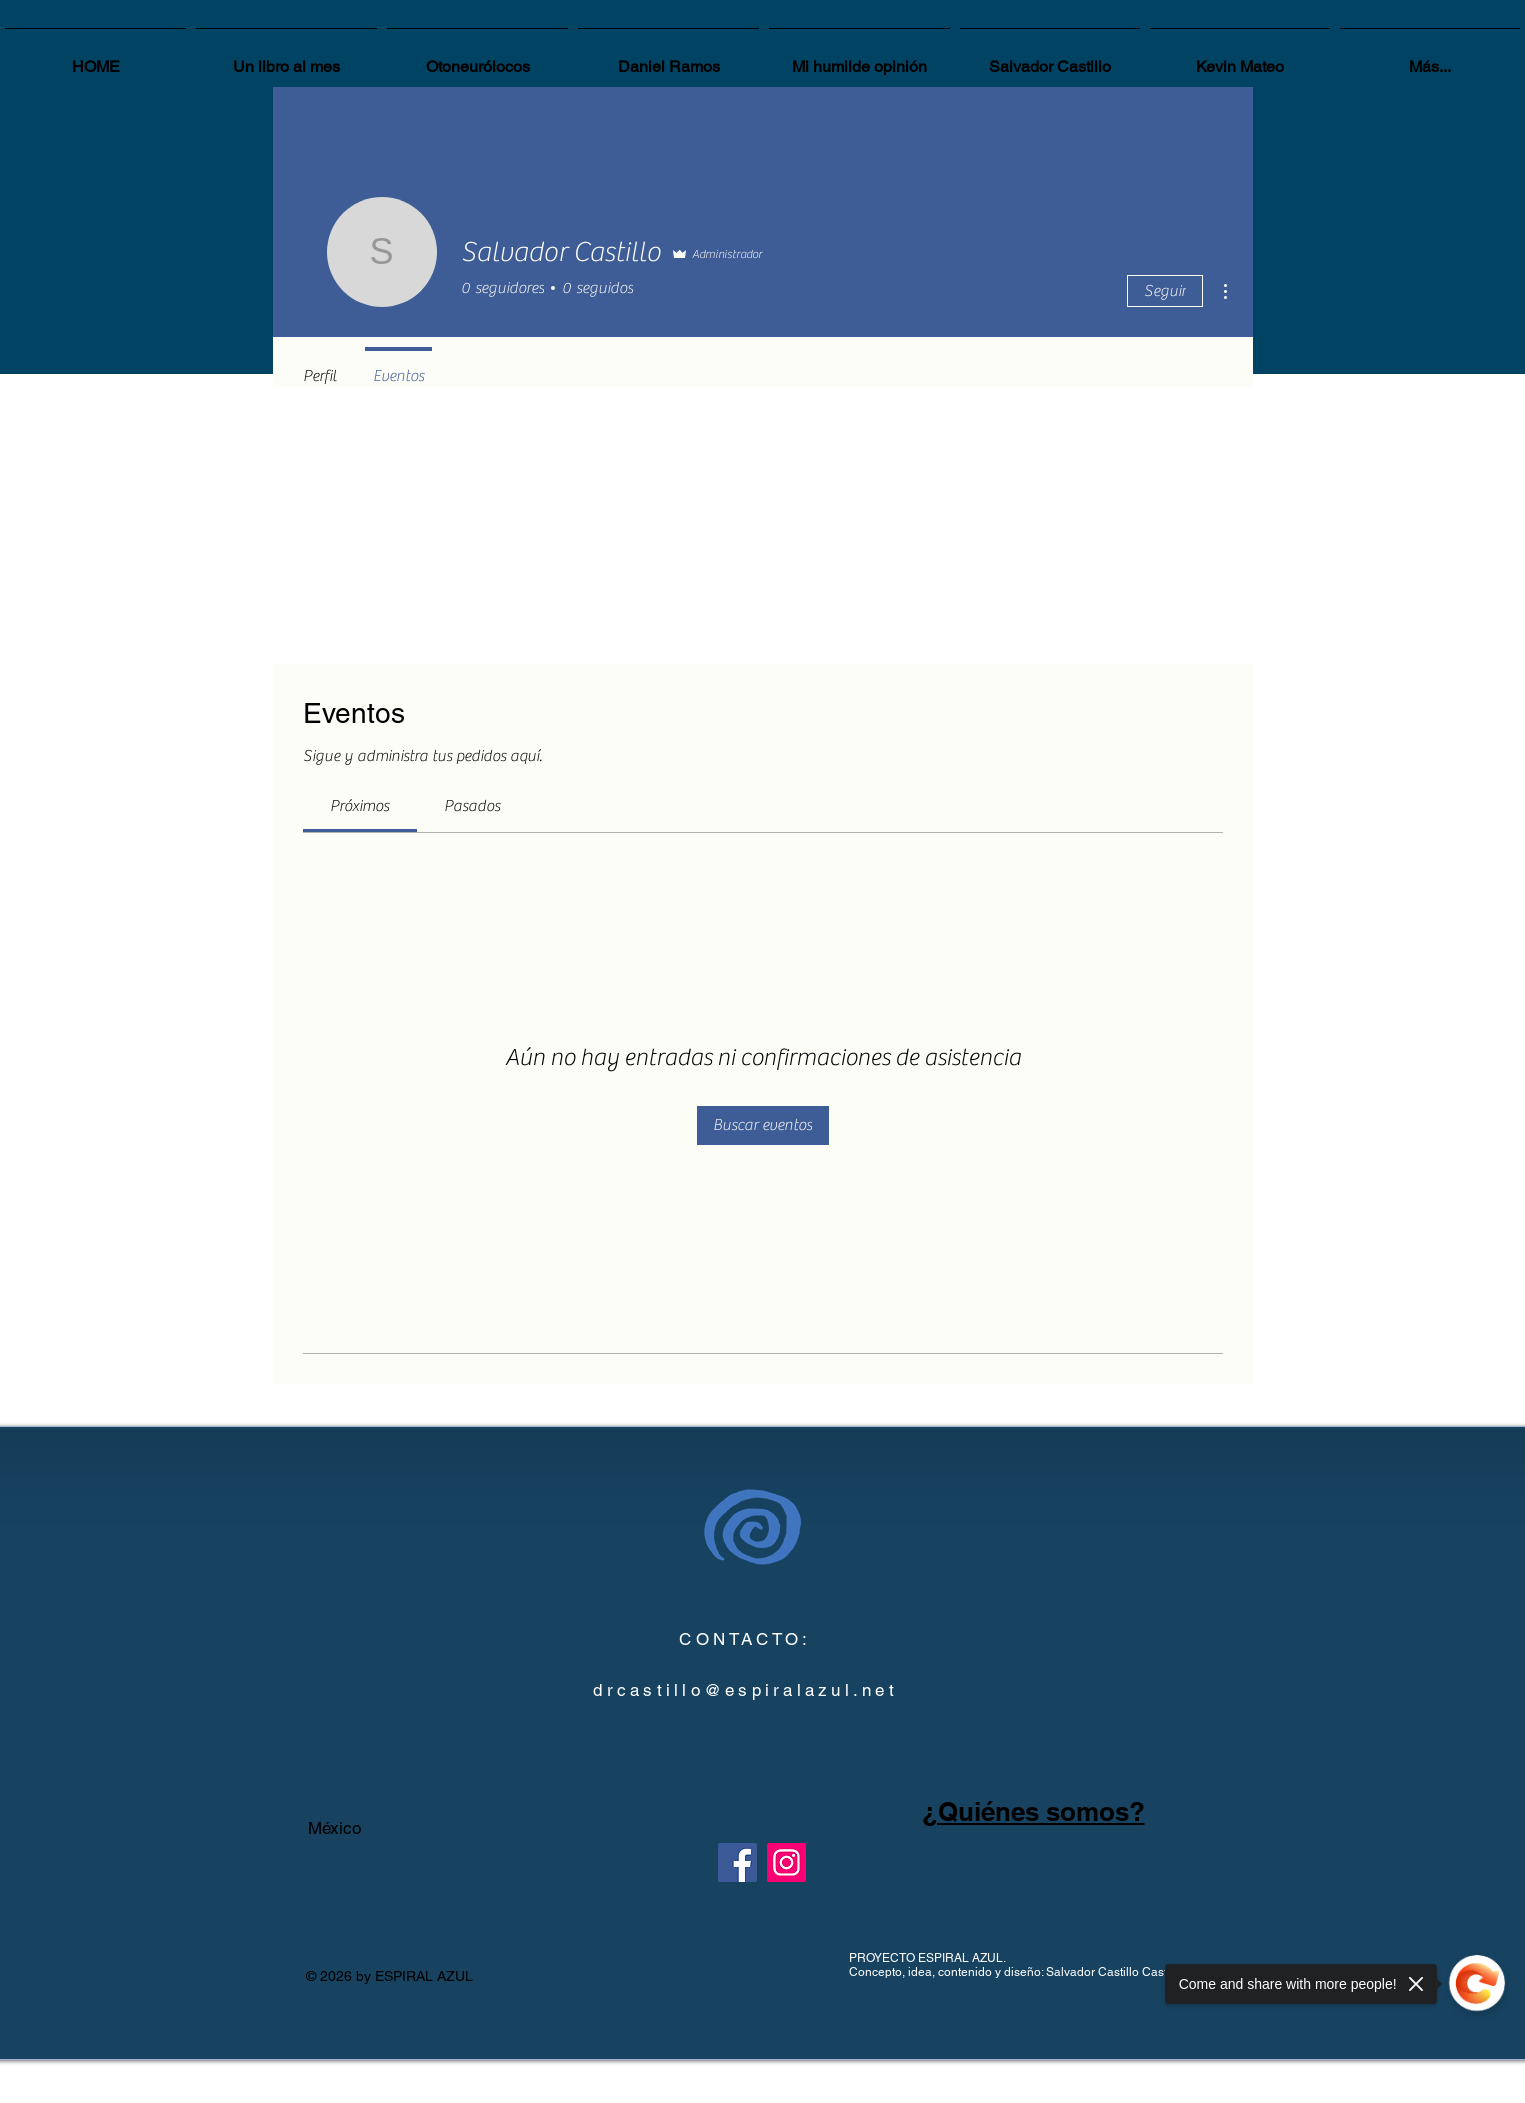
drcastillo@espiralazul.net (745, 1690)
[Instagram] (786, 1862)
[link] (359, 806)
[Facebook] (737, 1862)
